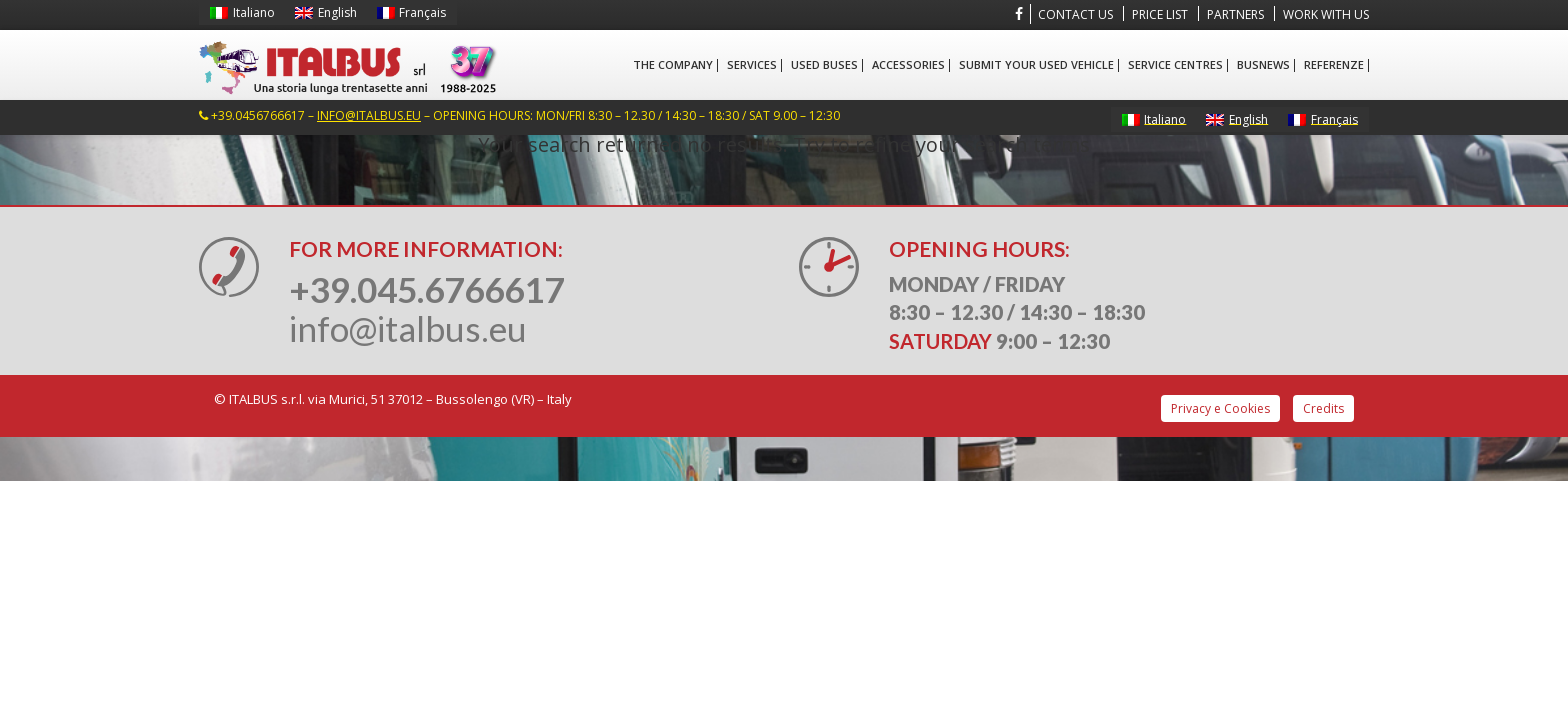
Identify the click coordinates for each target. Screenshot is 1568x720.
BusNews (1263, 64)
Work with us (1326, 14)
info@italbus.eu (369, 115)
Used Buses (824, 64)
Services (752, 64)
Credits (1323, 408)
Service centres (1175, 64)
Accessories (908, 64)
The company (673, 64)
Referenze (1334, 64)
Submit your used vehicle (1036, 64)
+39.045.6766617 (426, 289)
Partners (1235, 14)
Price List (1160, 14)
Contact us (1075, 14)
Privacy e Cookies (1220, 408)
